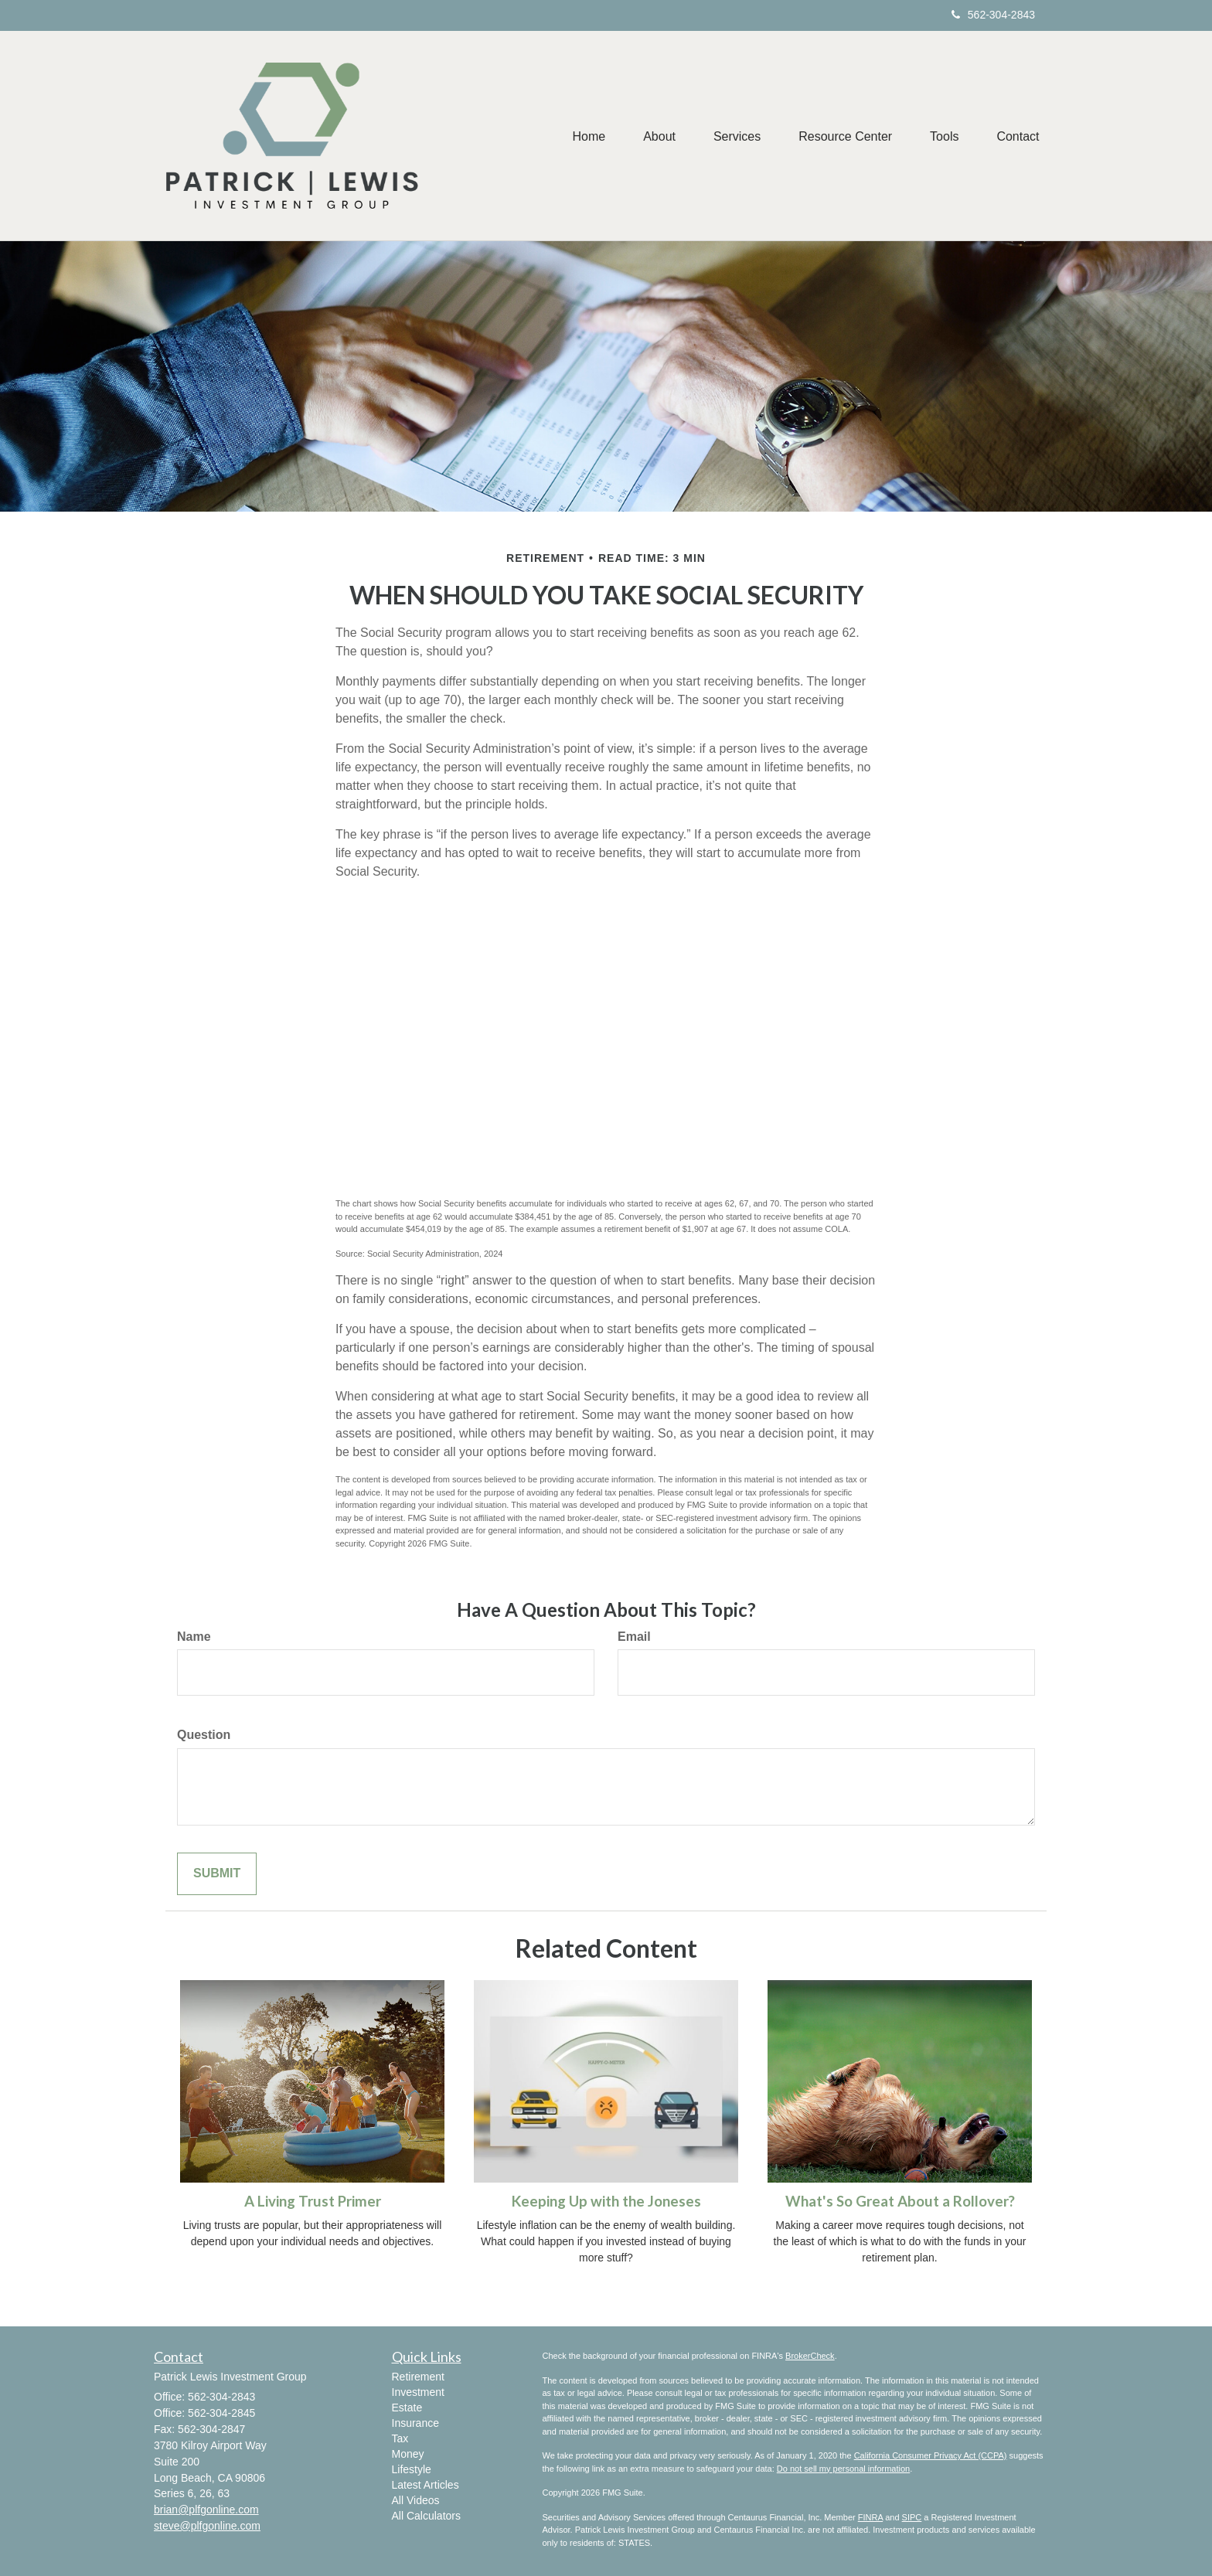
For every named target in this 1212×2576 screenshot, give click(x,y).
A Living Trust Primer (312, 2201)
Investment (418, 2392)
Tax (400, 2438)
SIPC (912, 2517)
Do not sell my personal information (843, 2468)
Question (203, 1734)
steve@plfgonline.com (207, 2526)
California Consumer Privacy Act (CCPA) (930, 2455)
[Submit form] (217, 1874)
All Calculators (426, 2516)
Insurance (415, 2423)
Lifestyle (411, 2469)
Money (408, 2454)
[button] (655, 136)
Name (194, 1636)
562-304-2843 (993, 15)
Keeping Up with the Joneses (606, 2201)
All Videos (416, 2500)
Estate (407, 2407)
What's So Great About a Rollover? (900, 2201)
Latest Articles (425, 2485)
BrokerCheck (810, 2355)
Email (634, 1636)
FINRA (870, 2517)
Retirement (418, 2376)
